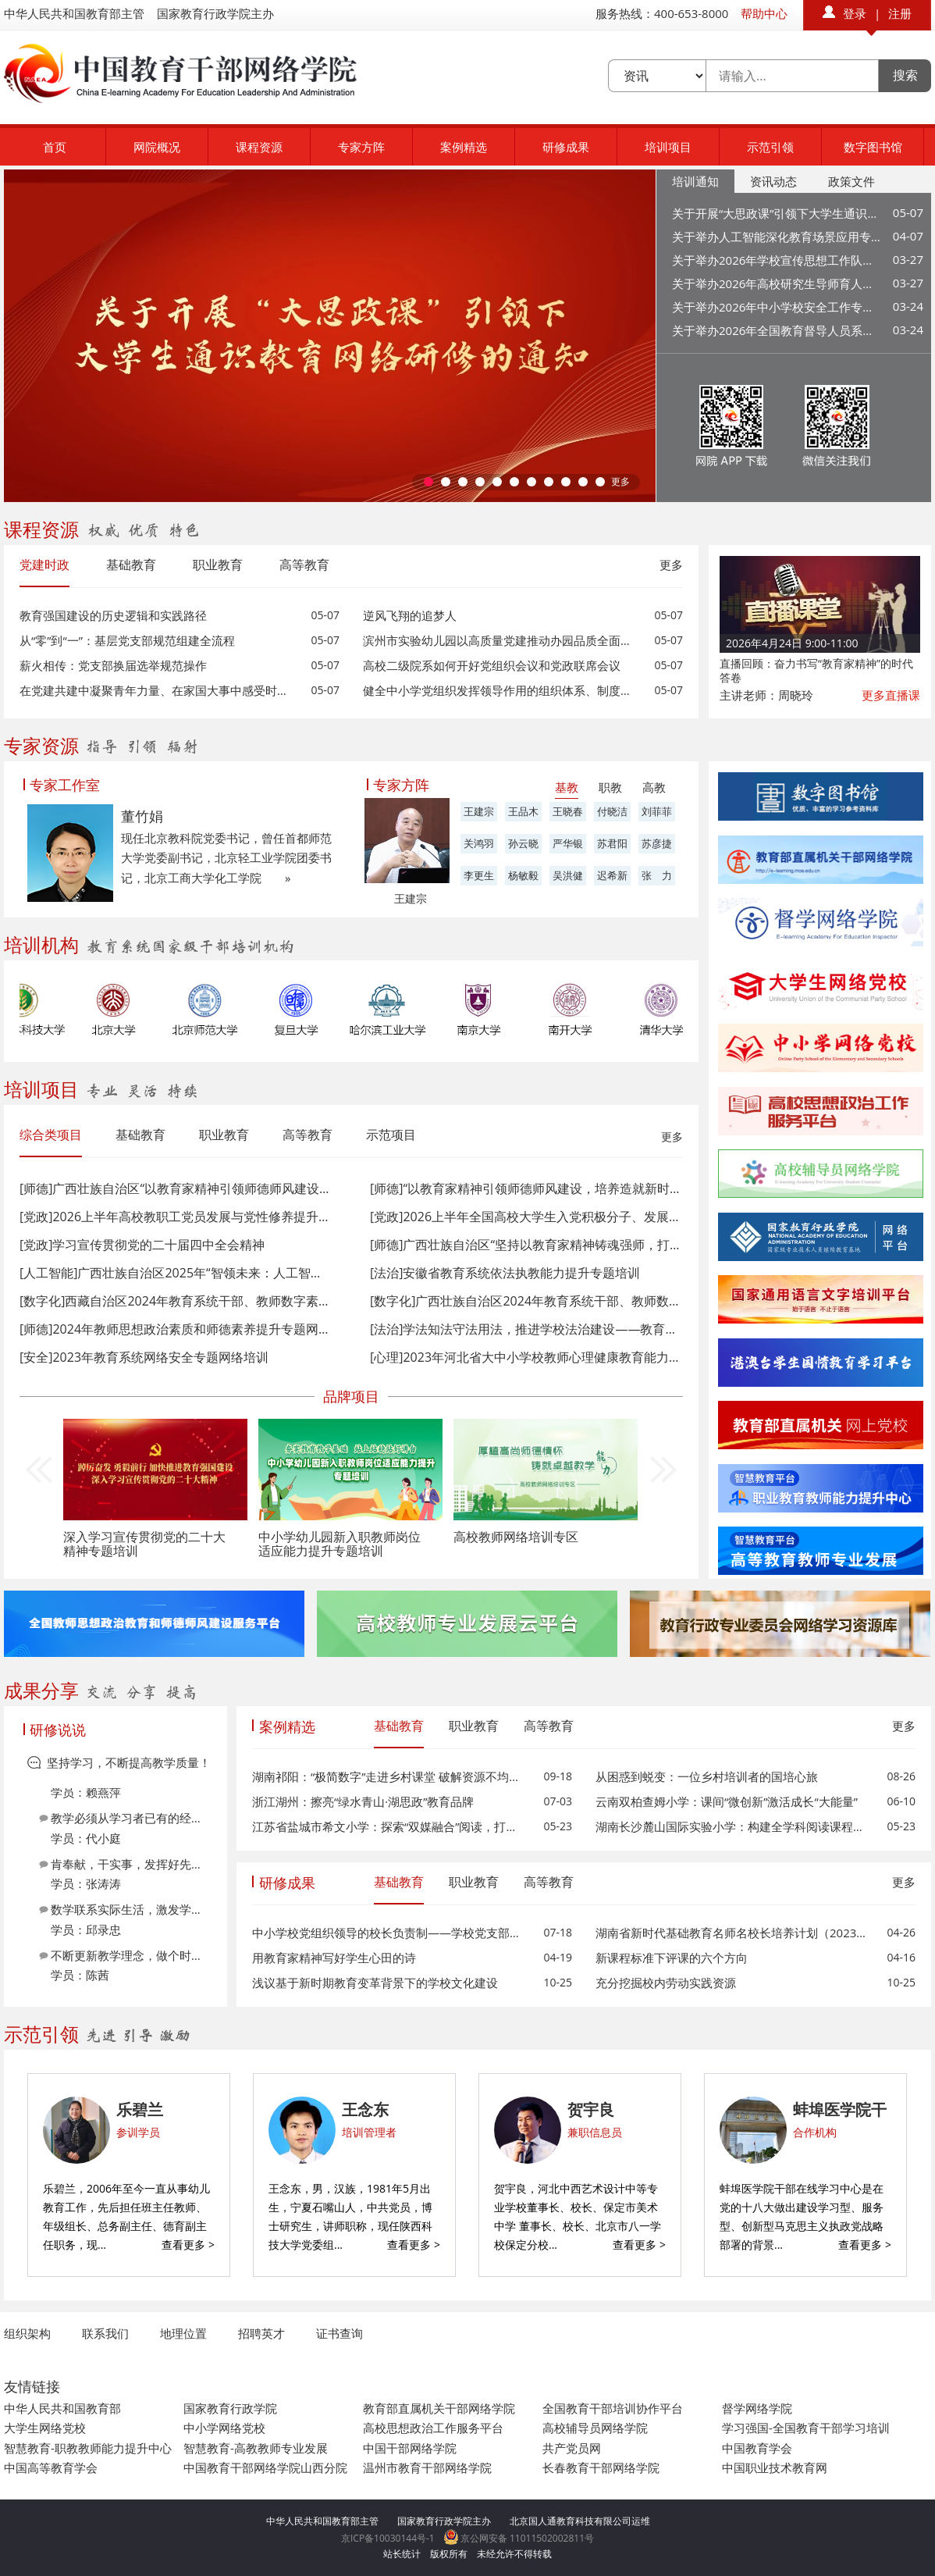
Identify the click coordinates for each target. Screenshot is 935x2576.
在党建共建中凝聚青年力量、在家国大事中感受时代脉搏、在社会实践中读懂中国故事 (156, 690)
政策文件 (851, 181)
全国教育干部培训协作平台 (612, 2408)
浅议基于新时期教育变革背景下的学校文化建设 (375, 1982)
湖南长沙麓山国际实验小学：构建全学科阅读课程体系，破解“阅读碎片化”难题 (731, 1826)
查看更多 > (188, 2244)
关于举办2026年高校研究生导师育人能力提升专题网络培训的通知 (777, 283)
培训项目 (668, 147)
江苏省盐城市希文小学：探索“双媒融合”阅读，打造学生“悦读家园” (388, 1826)
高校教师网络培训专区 (515, 1537)
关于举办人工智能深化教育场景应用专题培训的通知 (777, 236)
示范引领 (770, 147)
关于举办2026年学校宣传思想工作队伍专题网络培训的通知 (777, 260)
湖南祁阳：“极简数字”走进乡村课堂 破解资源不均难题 (388, 1776)
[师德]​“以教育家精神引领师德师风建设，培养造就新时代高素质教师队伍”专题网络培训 (525, 1188)
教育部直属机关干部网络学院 (439, 2408)
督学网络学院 (757, 2408)
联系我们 (105, 2333)
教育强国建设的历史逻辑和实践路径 (113, 615)
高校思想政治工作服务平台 (433, 2427)
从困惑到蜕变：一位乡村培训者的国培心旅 (706, 1776)
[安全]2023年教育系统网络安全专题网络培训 (144, 1357)
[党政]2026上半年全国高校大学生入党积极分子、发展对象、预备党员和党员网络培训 (525, 1217)
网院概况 (156, 147)
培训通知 (695, 181)
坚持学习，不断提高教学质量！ (129, 1762)
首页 (54, 147)
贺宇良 (590, 2109)
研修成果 (565, 147)
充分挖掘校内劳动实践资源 (665, 1982)
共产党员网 (571, 2448)
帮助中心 (764, 13)
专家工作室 (65, 784)
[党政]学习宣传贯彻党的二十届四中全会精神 (142, 1245)
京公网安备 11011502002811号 (519, 2538)
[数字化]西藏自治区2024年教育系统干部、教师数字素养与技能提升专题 (175, 1301)
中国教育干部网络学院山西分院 (265, 2467)
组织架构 (27, 2333)
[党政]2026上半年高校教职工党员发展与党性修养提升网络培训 (175, 1217)
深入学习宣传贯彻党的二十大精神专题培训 (144, 1544)
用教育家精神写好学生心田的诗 (334, 1957)
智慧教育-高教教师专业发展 (255, 2448)
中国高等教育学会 (51, 2467)
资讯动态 (773, 181)
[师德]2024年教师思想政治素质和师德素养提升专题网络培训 (175, 1329)
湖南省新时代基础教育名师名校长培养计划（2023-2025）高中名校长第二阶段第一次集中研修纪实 (731, 1932)
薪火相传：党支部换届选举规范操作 (113, 665)
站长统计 (402, 2553)
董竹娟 (142, 816)
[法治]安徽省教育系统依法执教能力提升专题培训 (505, 1273)
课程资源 (259, 147)
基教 (566, 787)
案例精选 (463, 147)
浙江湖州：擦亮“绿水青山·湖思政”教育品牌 (363, 1801)
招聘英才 (261, 2333)
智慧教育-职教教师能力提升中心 (88, 2448)
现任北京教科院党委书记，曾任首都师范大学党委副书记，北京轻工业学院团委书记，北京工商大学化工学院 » (226, 857)
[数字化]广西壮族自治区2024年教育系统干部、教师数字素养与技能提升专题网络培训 (525, 1301)
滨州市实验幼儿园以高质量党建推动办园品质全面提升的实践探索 (499, 640)
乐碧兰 (139, 2109)
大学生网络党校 (45, 2427)
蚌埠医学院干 (840, 2109)
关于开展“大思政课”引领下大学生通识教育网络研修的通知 (777, 213)
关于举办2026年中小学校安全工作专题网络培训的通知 (777, 307)
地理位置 (183, 2333)
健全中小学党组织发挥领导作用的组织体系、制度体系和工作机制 (499, 690)
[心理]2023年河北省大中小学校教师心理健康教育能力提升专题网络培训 (525, 1357)
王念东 (365, 2109)
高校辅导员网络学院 (595, 2427)
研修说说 (58, 1729)
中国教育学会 (757, 2448)
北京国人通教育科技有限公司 (570, 2521)
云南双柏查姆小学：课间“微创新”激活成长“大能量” (726, 1801)
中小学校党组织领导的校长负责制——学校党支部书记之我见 (388, 1932)
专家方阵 (361, 147)
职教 (610, 787)
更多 (620, 481)
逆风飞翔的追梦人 (410, 615)
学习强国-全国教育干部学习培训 (806, 2427)
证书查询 (339, 2333)
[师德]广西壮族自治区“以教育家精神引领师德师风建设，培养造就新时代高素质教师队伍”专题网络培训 (175, 1188)
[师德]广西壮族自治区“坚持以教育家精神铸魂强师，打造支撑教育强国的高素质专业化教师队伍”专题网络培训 (525, 1245)
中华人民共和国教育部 (62, 2408)
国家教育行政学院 (230, 2408)
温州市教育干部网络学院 (427, 2467)
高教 (654, 787)
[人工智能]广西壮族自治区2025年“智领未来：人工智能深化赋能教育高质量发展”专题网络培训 (175, 1273)
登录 (854, 13)
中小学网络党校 (224, 2427)
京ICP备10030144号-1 (388, 2538)
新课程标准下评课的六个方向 (671, 1957)
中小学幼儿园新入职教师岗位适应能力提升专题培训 (339, 1544)
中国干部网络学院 (410, 2448)
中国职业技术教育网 (774, 2467)
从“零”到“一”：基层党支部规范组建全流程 (127, 640)
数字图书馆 (873, 147)
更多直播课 (891, 695)
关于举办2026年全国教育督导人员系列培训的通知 (777, 330)
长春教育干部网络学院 (600, 2467)
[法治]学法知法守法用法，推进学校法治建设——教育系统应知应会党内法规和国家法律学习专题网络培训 (525, 1329)
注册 (900, 13)
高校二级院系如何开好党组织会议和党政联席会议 (491, 665)
